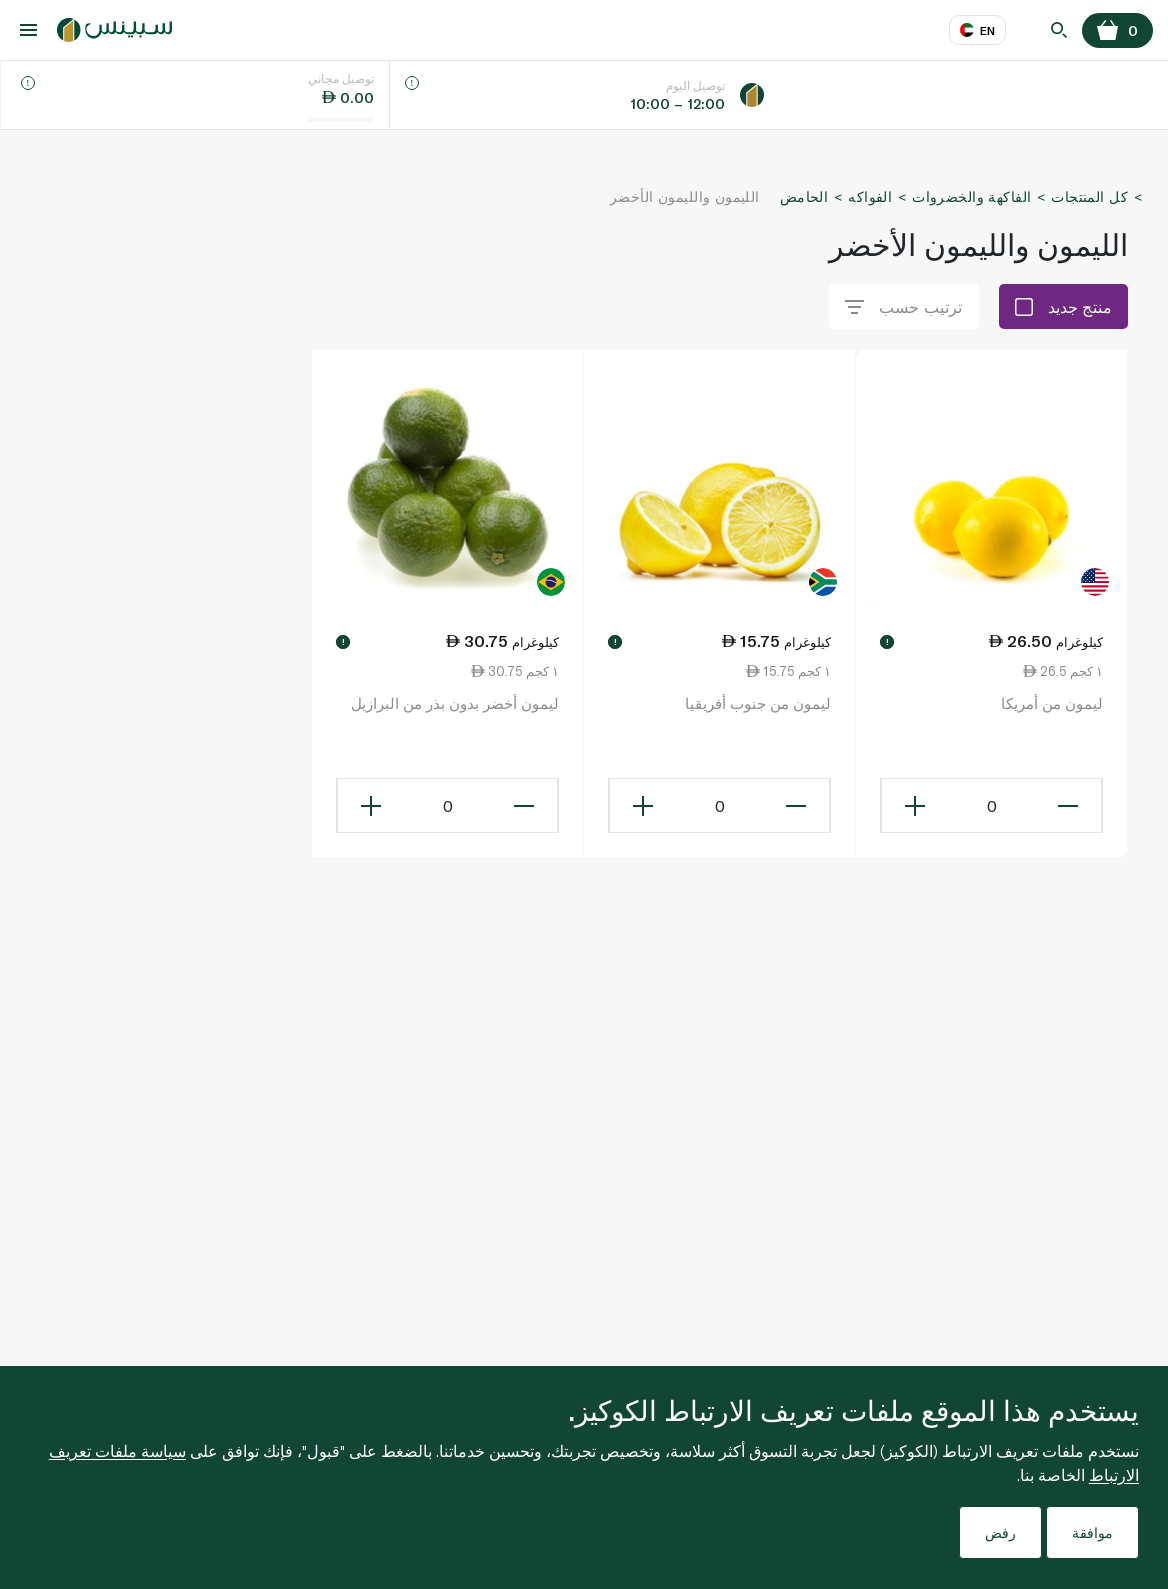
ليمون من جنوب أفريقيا (758, 703)
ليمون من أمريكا (1052, 703)
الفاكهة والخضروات (971, 196)
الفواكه (870, 196)
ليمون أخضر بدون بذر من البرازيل (455, 703)
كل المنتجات (1089, 196)
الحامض (804, 196)
